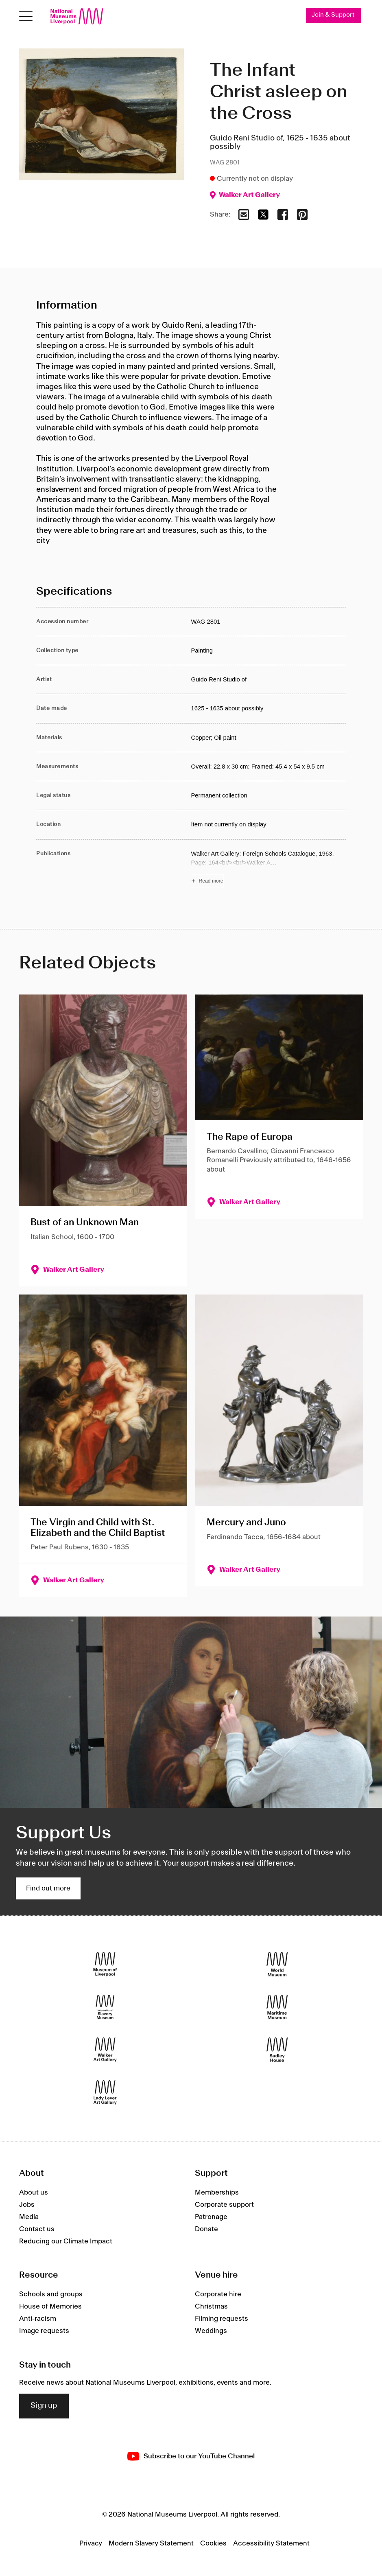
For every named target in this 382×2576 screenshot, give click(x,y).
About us (33, 2192)
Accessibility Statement (271, 2543)
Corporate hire (218, 2294)
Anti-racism (37, 2319)
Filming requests (221, 2319)
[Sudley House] (277, 2049)
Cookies (213, 2543)
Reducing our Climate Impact (65, 2241)
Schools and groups (51, 2294)
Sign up (44, 2406)
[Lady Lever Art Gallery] (105, 2092)
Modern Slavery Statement (151, 2543)
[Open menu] (26, 16)
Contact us (37, 2229)
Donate (206, 2229)
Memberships (217, 2192)
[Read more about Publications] (268, 868)
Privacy (90, 2543)
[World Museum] (277, 1964)
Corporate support (224, 2204)
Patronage (211, 2217)
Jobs (27, 2204)
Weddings (211, 2331)
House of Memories (50, 2307)
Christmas (211, 2307)
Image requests (44, 2331)
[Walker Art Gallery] (105, 2049)
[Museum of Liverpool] (105, 1964)
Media (29, 2217)
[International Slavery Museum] (105, 2007)
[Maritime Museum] (277, 2007)
